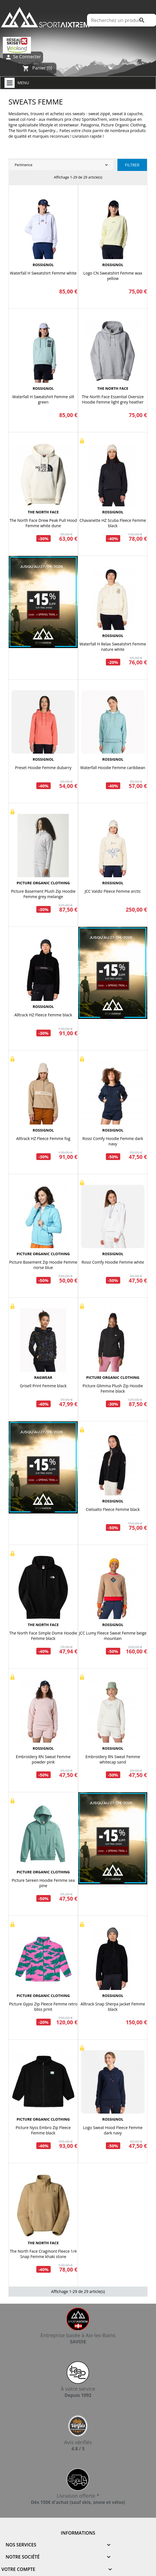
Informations (78, 2533)
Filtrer (132, 165)
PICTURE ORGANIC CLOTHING (43, 883)
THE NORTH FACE (112, 388)
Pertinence (62, 165)
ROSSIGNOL (43, 265)
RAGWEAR (43, 1377)
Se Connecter (23, 57)
